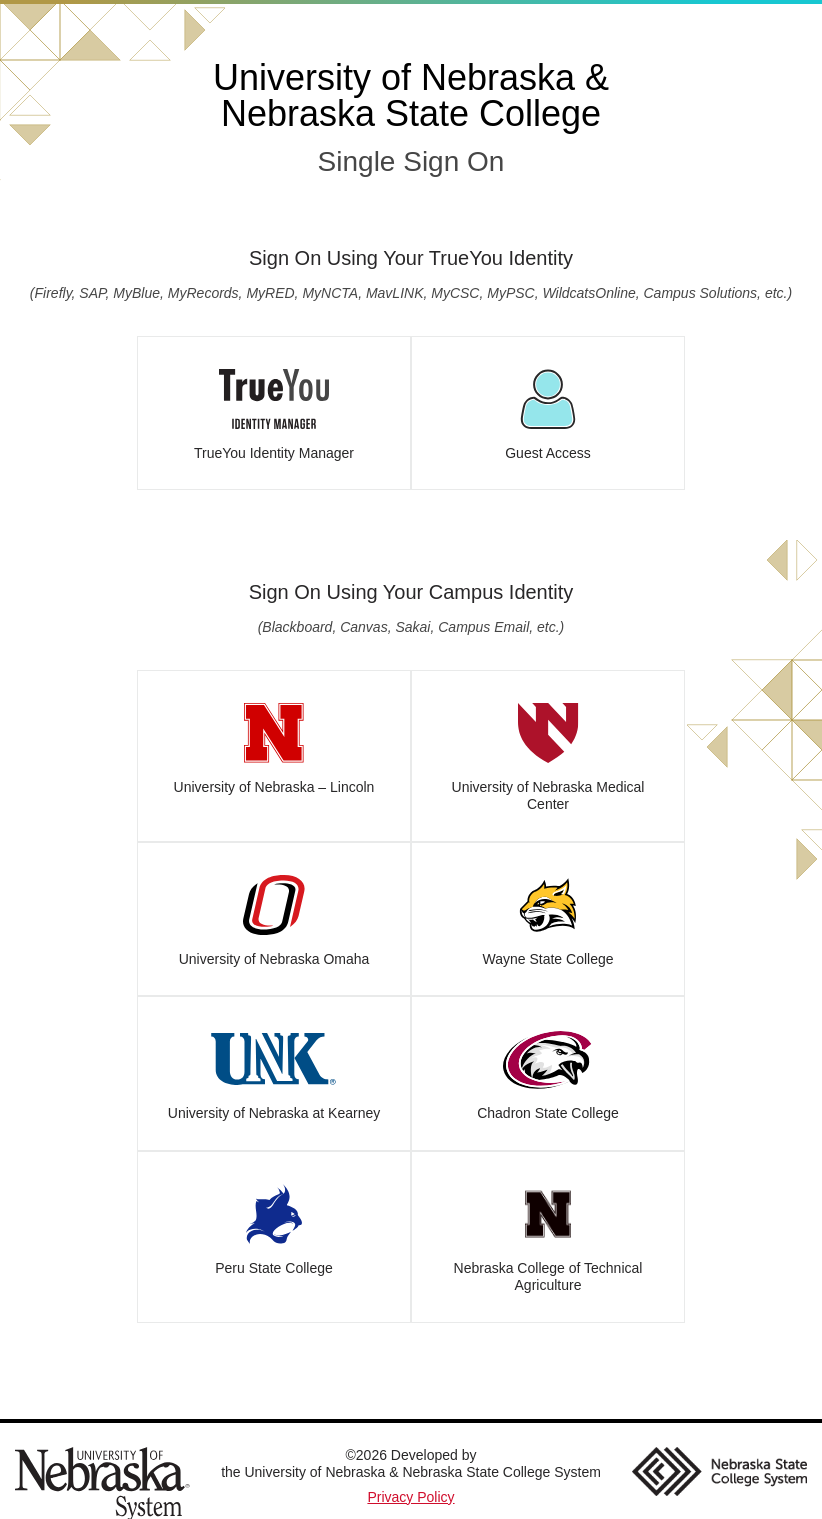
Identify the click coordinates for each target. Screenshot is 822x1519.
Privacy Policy (410, 1497)
